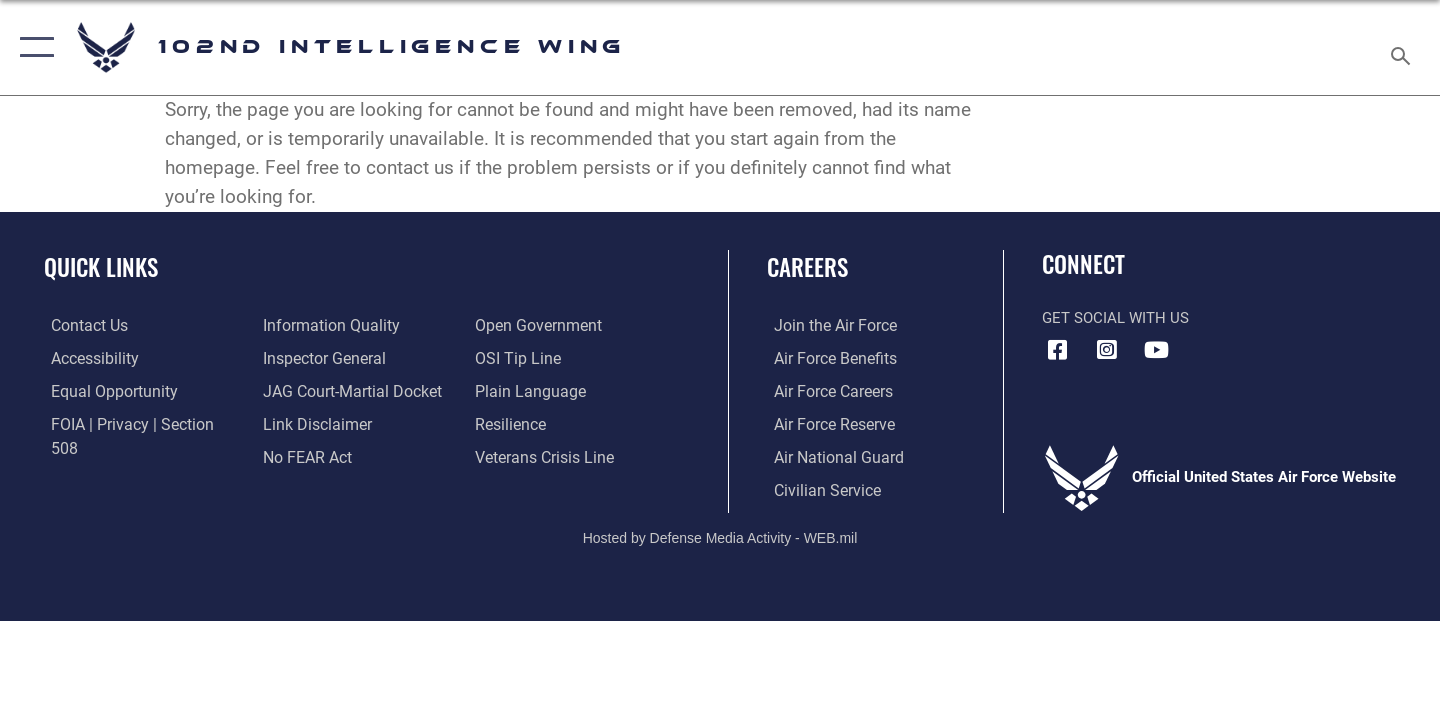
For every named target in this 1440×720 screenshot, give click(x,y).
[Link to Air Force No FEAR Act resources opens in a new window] (304, 423)
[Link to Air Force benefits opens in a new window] (826, 357)
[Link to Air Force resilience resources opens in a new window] (511, 390)
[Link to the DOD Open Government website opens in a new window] (320, 456)
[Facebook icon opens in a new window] (1057, 350)
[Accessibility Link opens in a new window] (87, 357)
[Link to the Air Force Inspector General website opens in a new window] (320, 325)
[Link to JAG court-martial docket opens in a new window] (347, 357)
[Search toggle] (1403, 47)
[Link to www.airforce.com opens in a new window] (826, 325)
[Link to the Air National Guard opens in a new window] (828, 456)
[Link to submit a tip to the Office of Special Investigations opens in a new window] (517, 325)
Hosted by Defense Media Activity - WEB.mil (720, 535)
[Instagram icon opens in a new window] (1107, 350)
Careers (807, 267)
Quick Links (101, 267)
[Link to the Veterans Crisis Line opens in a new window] (544, 423)
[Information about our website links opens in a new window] (313, 390)
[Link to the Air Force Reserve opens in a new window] (826, 423)
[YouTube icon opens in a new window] (1156, 350)
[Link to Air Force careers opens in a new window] (825, 390)
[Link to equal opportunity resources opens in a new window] (103, 390)
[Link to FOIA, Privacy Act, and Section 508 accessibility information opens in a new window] (135, 423)
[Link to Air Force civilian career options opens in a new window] (818, 488)
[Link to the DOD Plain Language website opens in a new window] (527, 357)
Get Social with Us (1115, 318)
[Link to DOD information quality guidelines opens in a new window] (108, 456)
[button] (32, 47)
